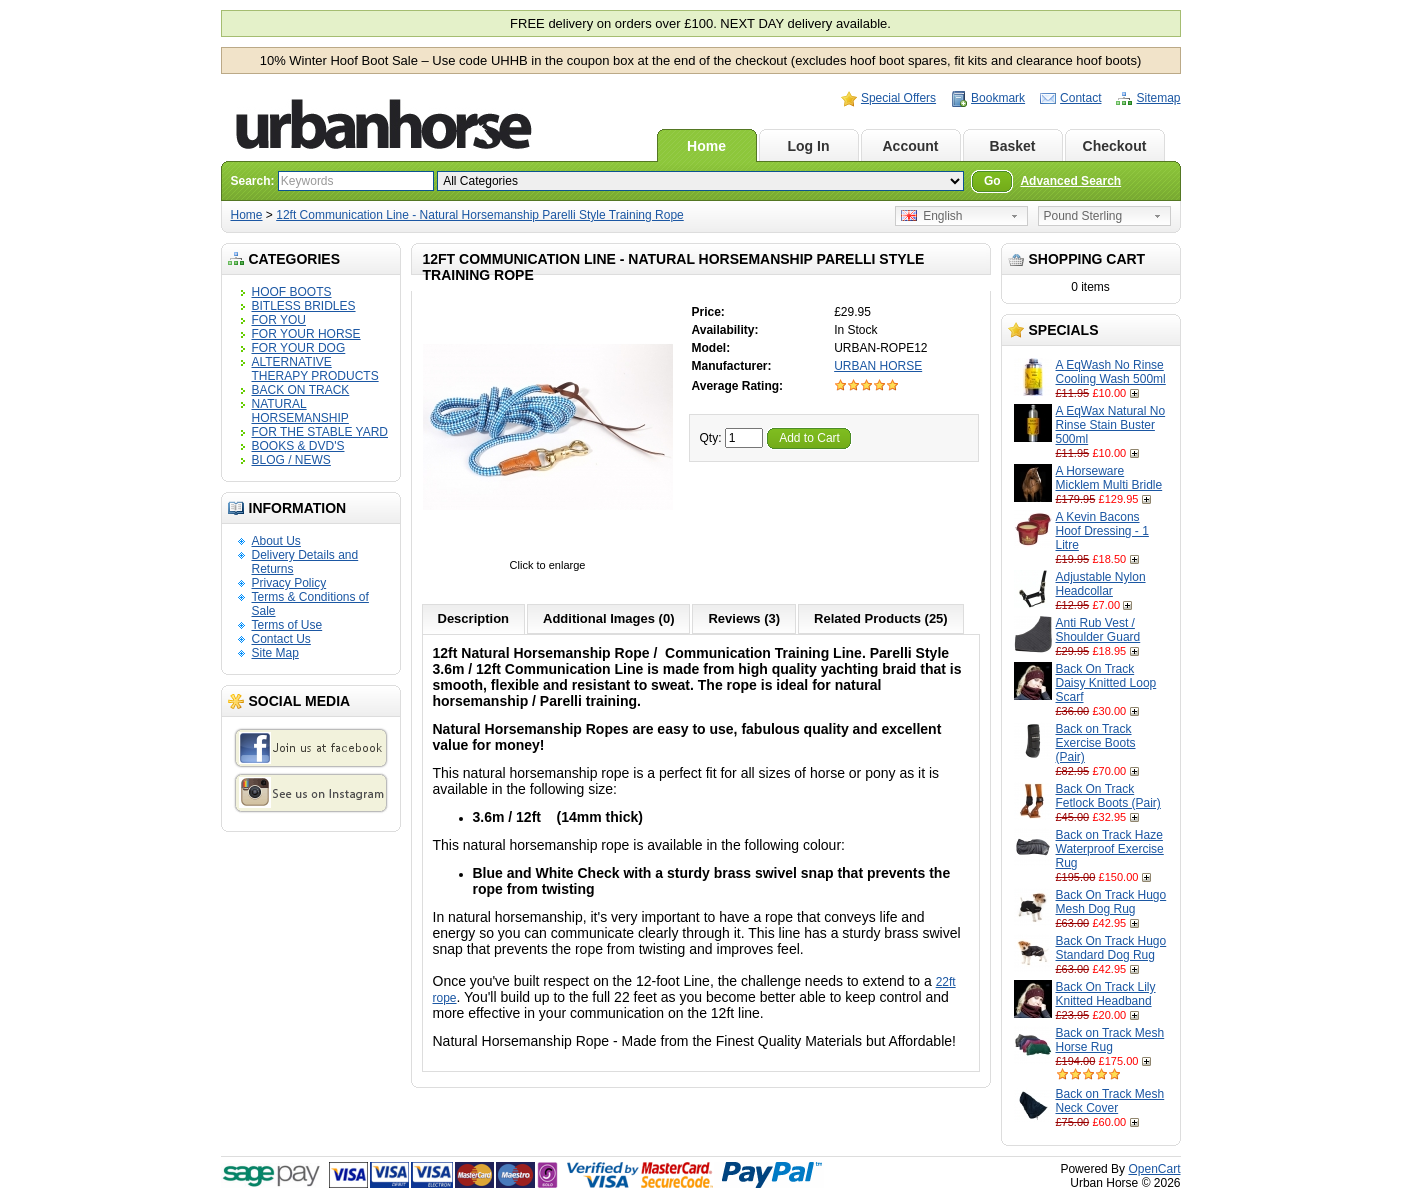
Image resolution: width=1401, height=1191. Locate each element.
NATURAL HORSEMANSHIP (300, 411)
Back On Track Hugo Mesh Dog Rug (1111, 902)
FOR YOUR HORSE (306, 334)
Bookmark (998, 98)
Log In (809, 146)
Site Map (275, 653)
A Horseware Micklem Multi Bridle (1109, 478)
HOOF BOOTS (292, 292)
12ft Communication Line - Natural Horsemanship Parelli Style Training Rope (480, 215)
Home (706, 146)
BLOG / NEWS (291, 460)
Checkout (1115, 146)
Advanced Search (1070, 181)
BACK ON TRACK (301, 390)
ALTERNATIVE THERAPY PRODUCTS (315, 369)
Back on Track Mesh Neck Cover (1110, 1101)
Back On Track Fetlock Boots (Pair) (1108, 796)
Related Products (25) (881, 618)
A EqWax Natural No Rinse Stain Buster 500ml (1111, 425)
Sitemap (1158, 98)
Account (911, 146)
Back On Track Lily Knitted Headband (1106, 994)
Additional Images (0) (608, 618)
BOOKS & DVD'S (298, 446)
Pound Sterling (1083, 216)
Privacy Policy (289, 583)
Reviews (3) (744, 618)
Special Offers (898, 98)
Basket (1013, 146)
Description (474, 618)
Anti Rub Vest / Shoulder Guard (1098, 630)
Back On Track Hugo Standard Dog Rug (1111, 948)
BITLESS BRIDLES (304, 306)
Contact (1080, 98)
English (932, 216)
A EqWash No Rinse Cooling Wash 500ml (1111, 372)
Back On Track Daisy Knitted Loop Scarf (1106, 683)
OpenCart (1154, 1169)
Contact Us (281, 639)
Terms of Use (287, 625)
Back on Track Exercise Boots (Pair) (1096, 743)
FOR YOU (279, 320)
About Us (276, 541)
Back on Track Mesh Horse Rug (1110, 1040)
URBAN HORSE (878, 366)
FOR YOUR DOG (299, 348)
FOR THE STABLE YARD (320, 432)
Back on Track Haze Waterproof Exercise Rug (1110, 849)
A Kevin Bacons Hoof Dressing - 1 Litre (1102, 531)
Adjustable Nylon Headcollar (1101, 584)
